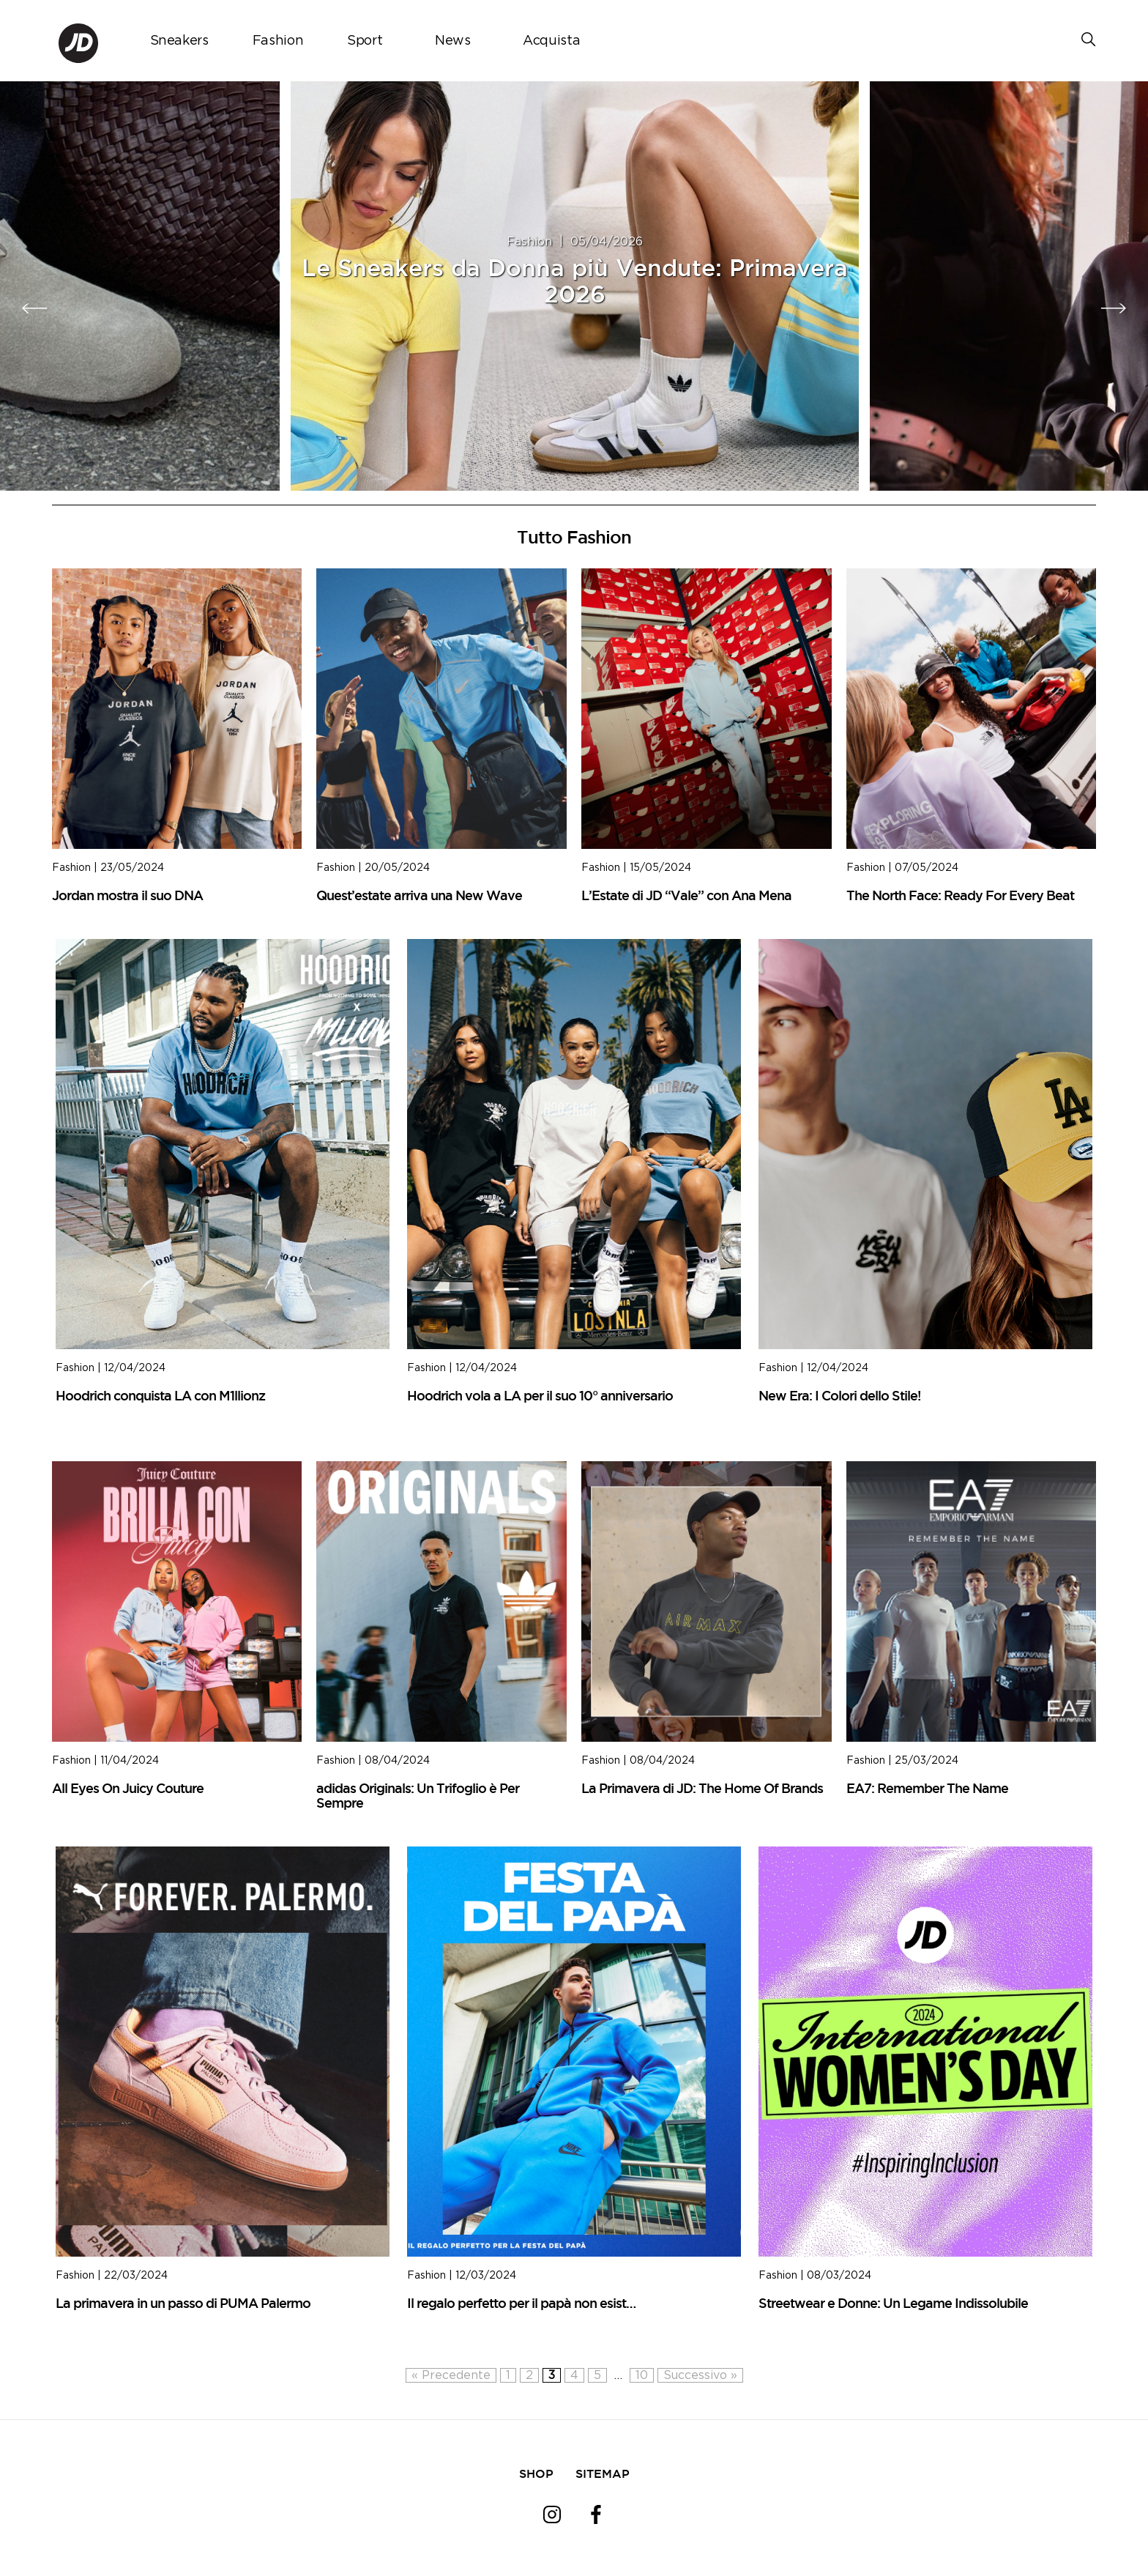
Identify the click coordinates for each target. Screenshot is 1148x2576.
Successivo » (700, 2375)
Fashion (278, 41)
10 (642, 2375)
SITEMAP (602, 2473)
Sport (364, 41)
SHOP (536, 2473)
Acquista (551, 41)
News (453, 41)
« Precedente (451, 2375)
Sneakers (179, 41)
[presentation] (35, 308)
